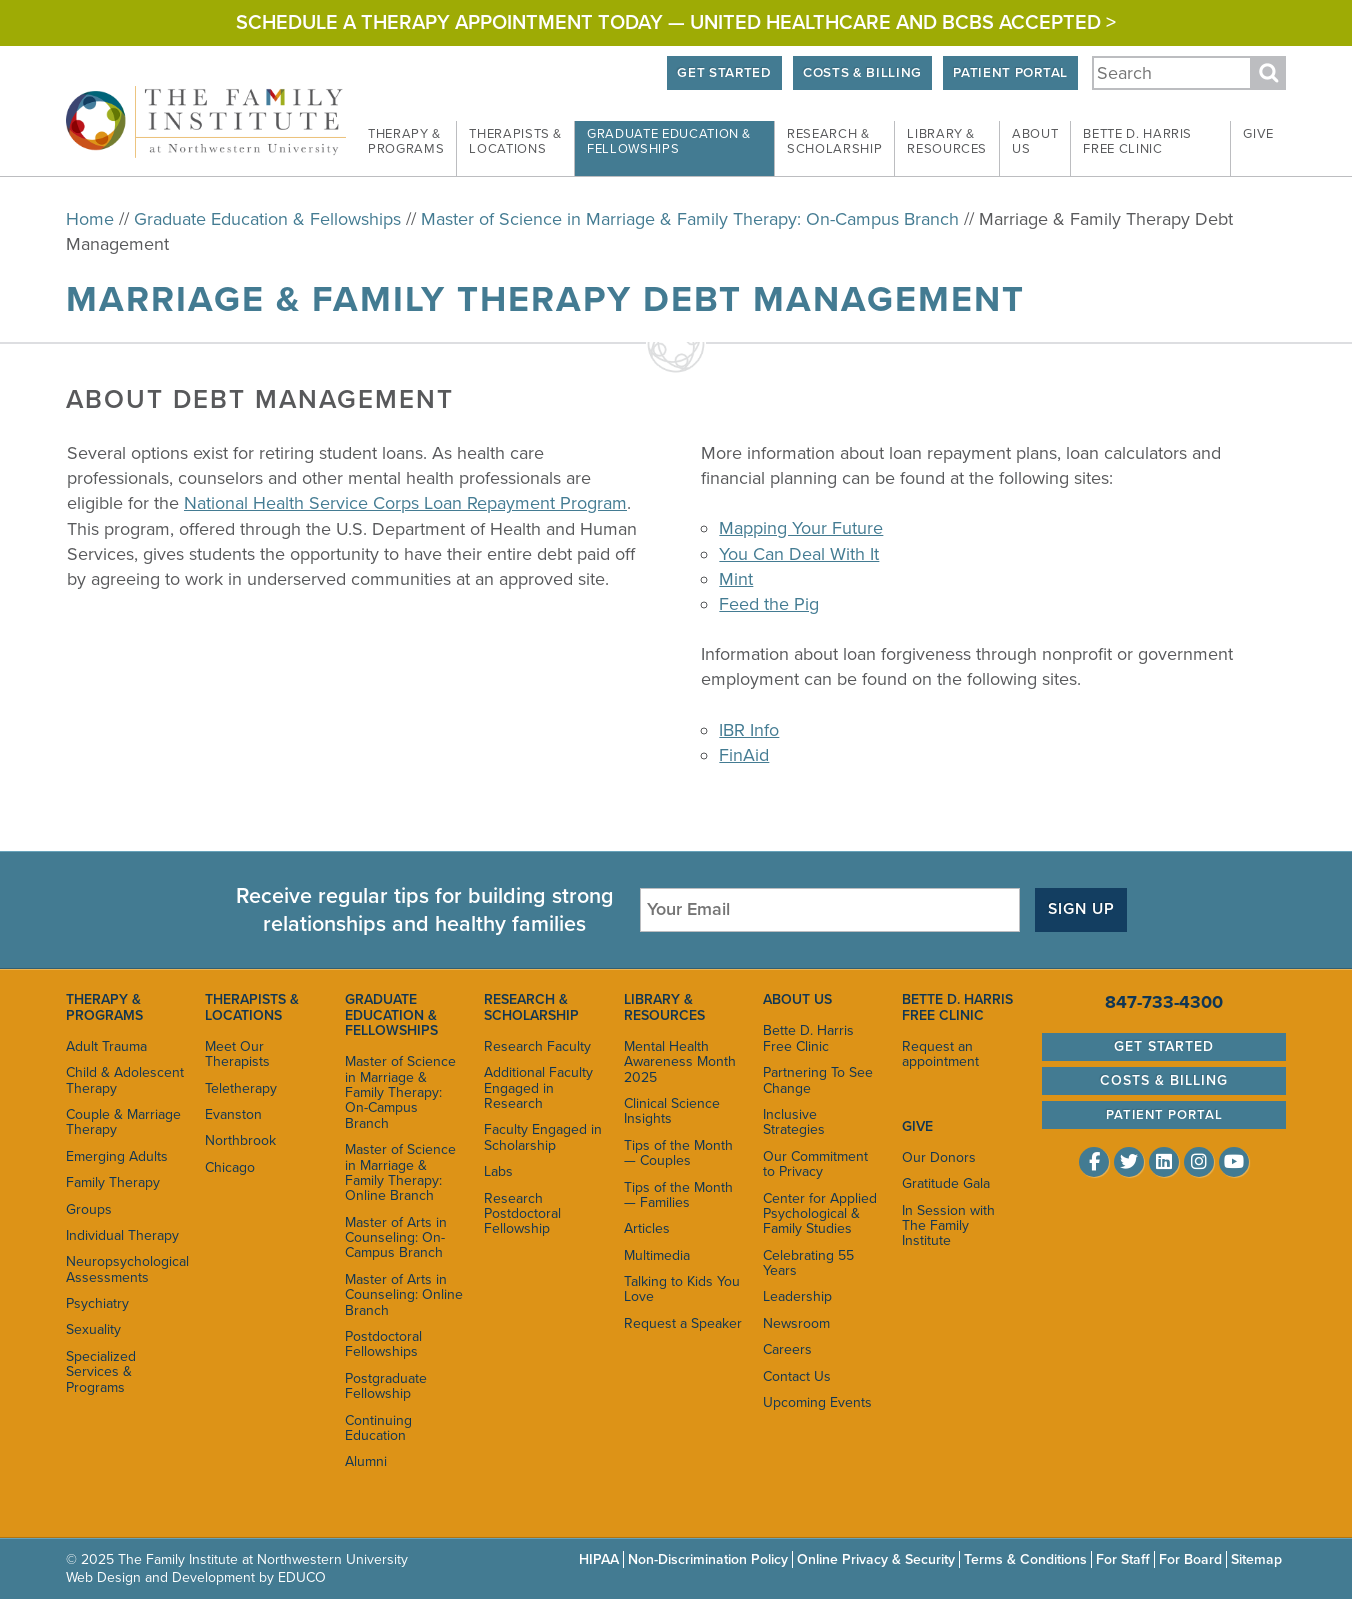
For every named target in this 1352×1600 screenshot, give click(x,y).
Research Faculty (537, 1046)
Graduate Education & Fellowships (267, 219)
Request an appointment (940, 1054)
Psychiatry (97, 1303)
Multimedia (657, 1255)
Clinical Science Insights (672, 1111)
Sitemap (1256, 1559)
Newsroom (796, 1323)
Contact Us (797, 1376)
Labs (498, 1171)
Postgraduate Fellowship (386, 1386)
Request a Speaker (683, 1323)
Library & (947, 142)
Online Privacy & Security (876, 1559)
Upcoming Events (817, 1402)
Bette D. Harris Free (1137, 142)
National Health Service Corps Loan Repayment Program (405, 503)
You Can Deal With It (799, 554)
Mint (736, 579)
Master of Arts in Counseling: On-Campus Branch (396, 1238)
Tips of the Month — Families (678, 1195)
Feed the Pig (769, 604)
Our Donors (939, 1157)
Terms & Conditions (1025, 1559)
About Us (797, 999)
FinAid (744, 755)
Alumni (366, 1461)
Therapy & (406, 142)
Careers (787, 1349)
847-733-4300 (1164, 1002)
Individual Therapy (122, 1235)
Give (1258, 134)
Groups (89, 1209)
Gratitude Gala (946, 1183)
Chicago (230, 1167)
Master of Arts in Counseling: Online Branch (404, 1295)
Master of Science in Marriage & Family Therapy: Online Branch (400, 1172)
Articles (647, 1228)
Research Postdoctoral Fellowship (522, 1214)
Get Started (724, 73)
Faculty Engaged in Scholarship (543, 1137)
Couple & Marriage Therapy (123, 1122)
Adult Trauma (106, 1046)
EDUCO (302, 1577)
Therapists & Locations (252, 1007)
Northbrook (240, 1140)
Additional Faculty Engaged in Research (538, 1088)
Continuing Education (378, 1428)
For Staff (1123, 1559)
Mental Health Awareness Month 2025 (680, 1062)
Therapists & (515, 142)
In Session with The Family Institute (948, 1226)
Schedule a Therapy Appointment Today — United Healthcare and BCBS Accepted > (676, 23)
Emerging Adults (117, 1156)
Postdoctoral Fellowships (383, 1344)
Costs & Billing (862, 73)
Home (90, 219)
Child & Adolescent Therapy (125, 1080)
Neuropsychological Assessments (125, 1269)
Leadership (797, 1296)
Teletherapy (241, 1088)
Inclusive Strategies (794, 1122)
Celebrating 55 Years (808, 1263)
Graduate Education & (669, 142)
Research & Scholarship (531, 1007)
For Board (1190, 1559)
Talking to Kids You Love (682, 1289)
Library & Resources (664, 1007)
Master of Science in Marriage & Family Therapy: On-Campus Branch (690, 219)
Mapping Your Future (801, 528)
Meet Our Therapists (237, 1054)
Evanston (233, 1114)
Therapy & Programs (104, 1007)
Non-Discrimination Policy (708, 1559)
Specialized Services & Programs (101, 1372)
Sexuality (93, 1329)
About (1035, 142)
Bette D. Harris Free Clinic (808, 1038)
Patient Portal (1010, 73)
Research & (834, 142)
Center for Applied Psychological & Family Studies (820, 1214)
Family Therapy (113, 1182)
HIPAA (599, 1559)
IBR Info (749, 730)
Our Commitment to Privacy (815, 1164)
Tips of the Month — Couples (678, 1153)
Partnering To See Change (818, 1080)
